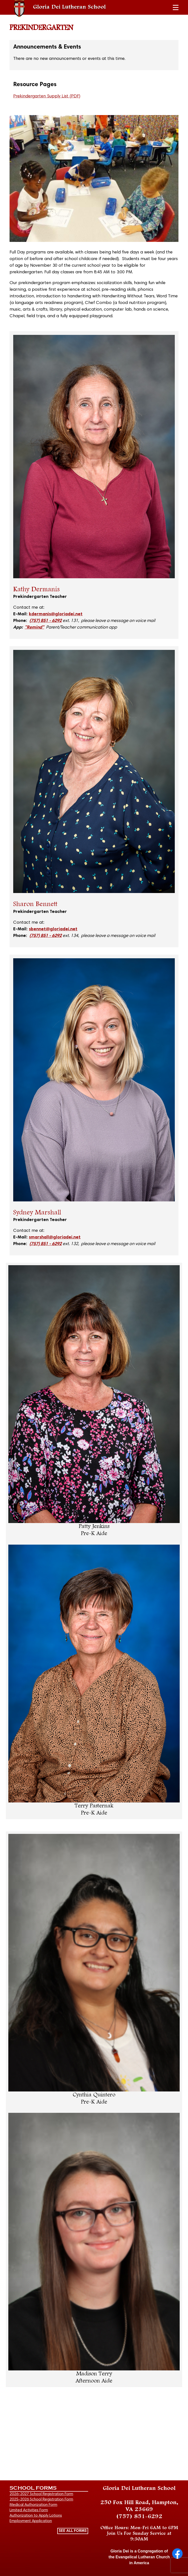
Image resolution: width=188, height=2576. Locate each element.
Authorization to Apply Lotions (36, 2516)
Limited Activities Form (29, 2510)
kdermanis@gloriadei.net (55, 614)
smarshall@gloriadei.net (55, 1237)
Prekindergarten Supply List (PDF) (46, 96)
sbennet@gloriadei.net (53, 929)
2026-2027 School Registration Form (41, 2494)
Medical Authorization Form (33, 2505)
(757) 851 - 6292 (45, 621)
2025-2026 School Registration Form (41, 2499)
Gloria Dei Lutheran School (69, 7)
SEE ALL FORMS (73, 2531)
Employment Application (31, 2521)
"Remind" (34, 627)
